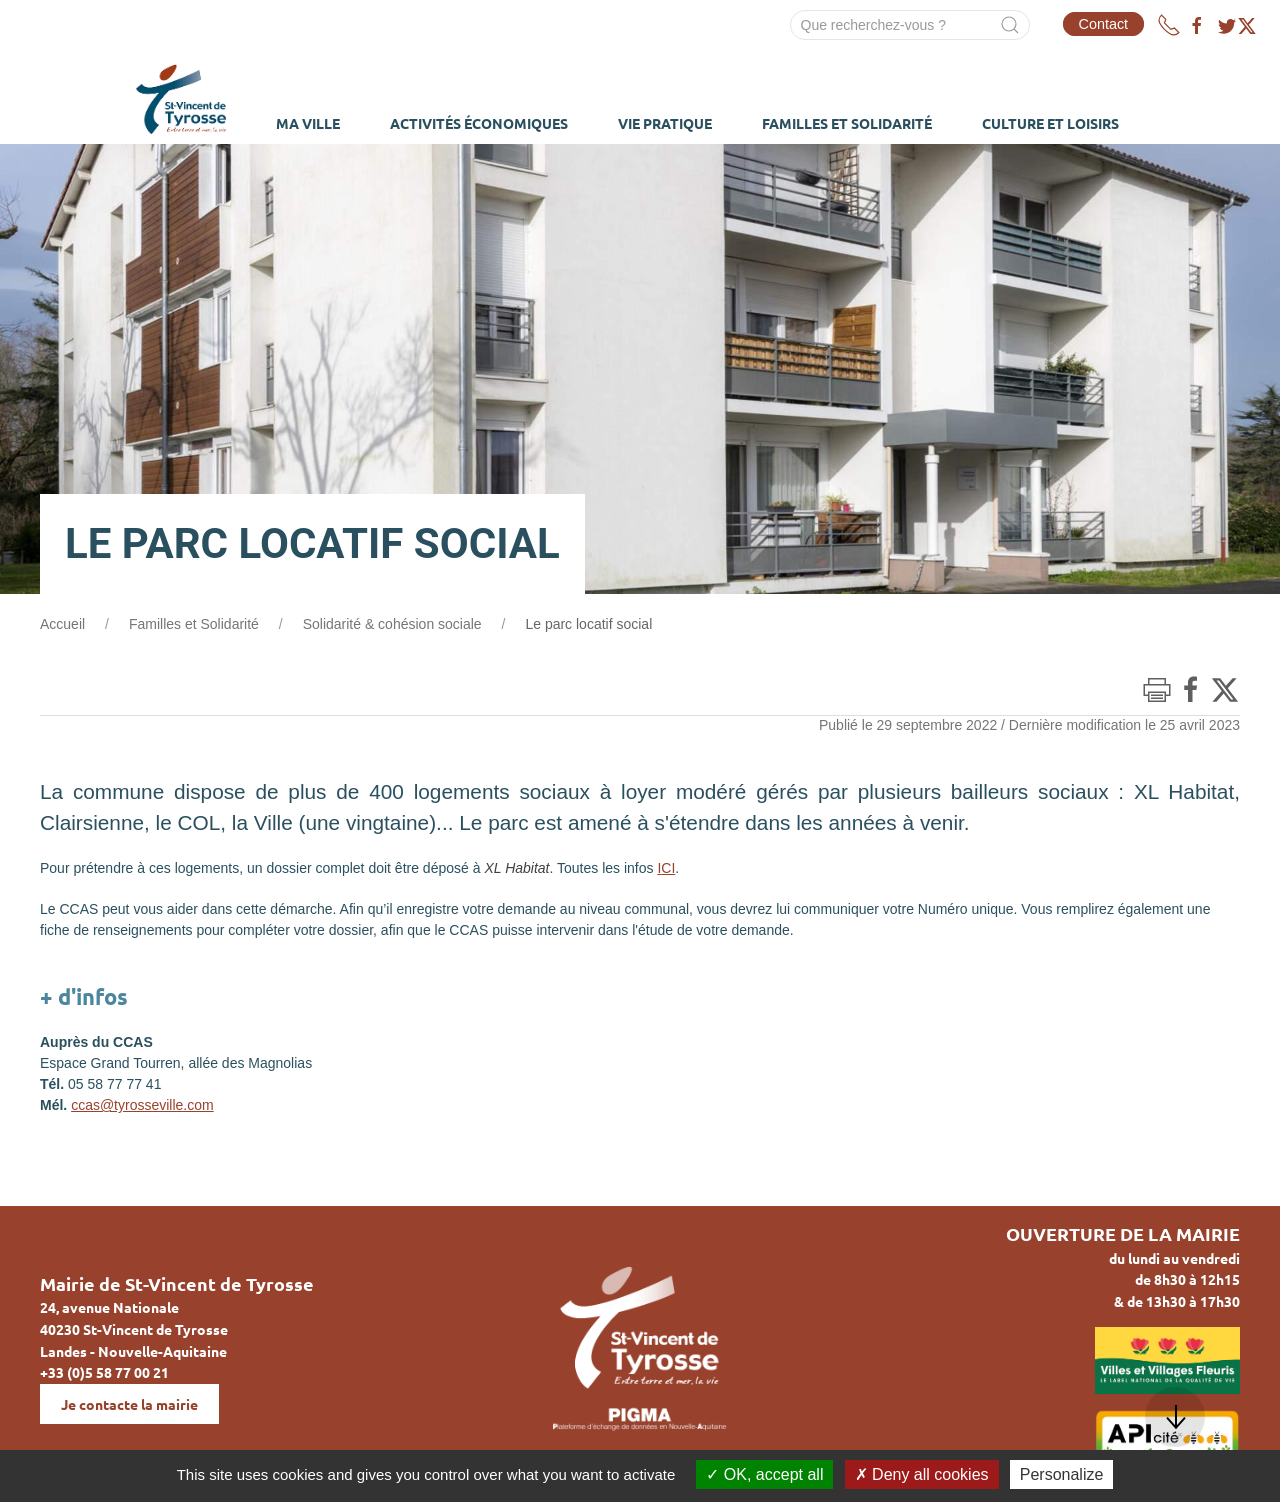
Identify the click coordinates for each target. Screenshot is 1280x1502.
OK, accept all (764, 1474)
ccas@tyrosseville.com (142, 1105)
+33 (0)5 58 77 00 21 (104, 1372)
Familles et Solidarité (194, 624)
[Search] (910, 25)
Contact (1104, 24)
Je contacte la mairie (129, 1404)
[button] (1175, 1417)
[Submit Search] (1010, 25)
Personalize (1062, 1474)
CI (668, 868)
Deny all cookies (922, 1474)
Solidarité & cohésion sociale (392, 624)
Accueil (62, 624)
